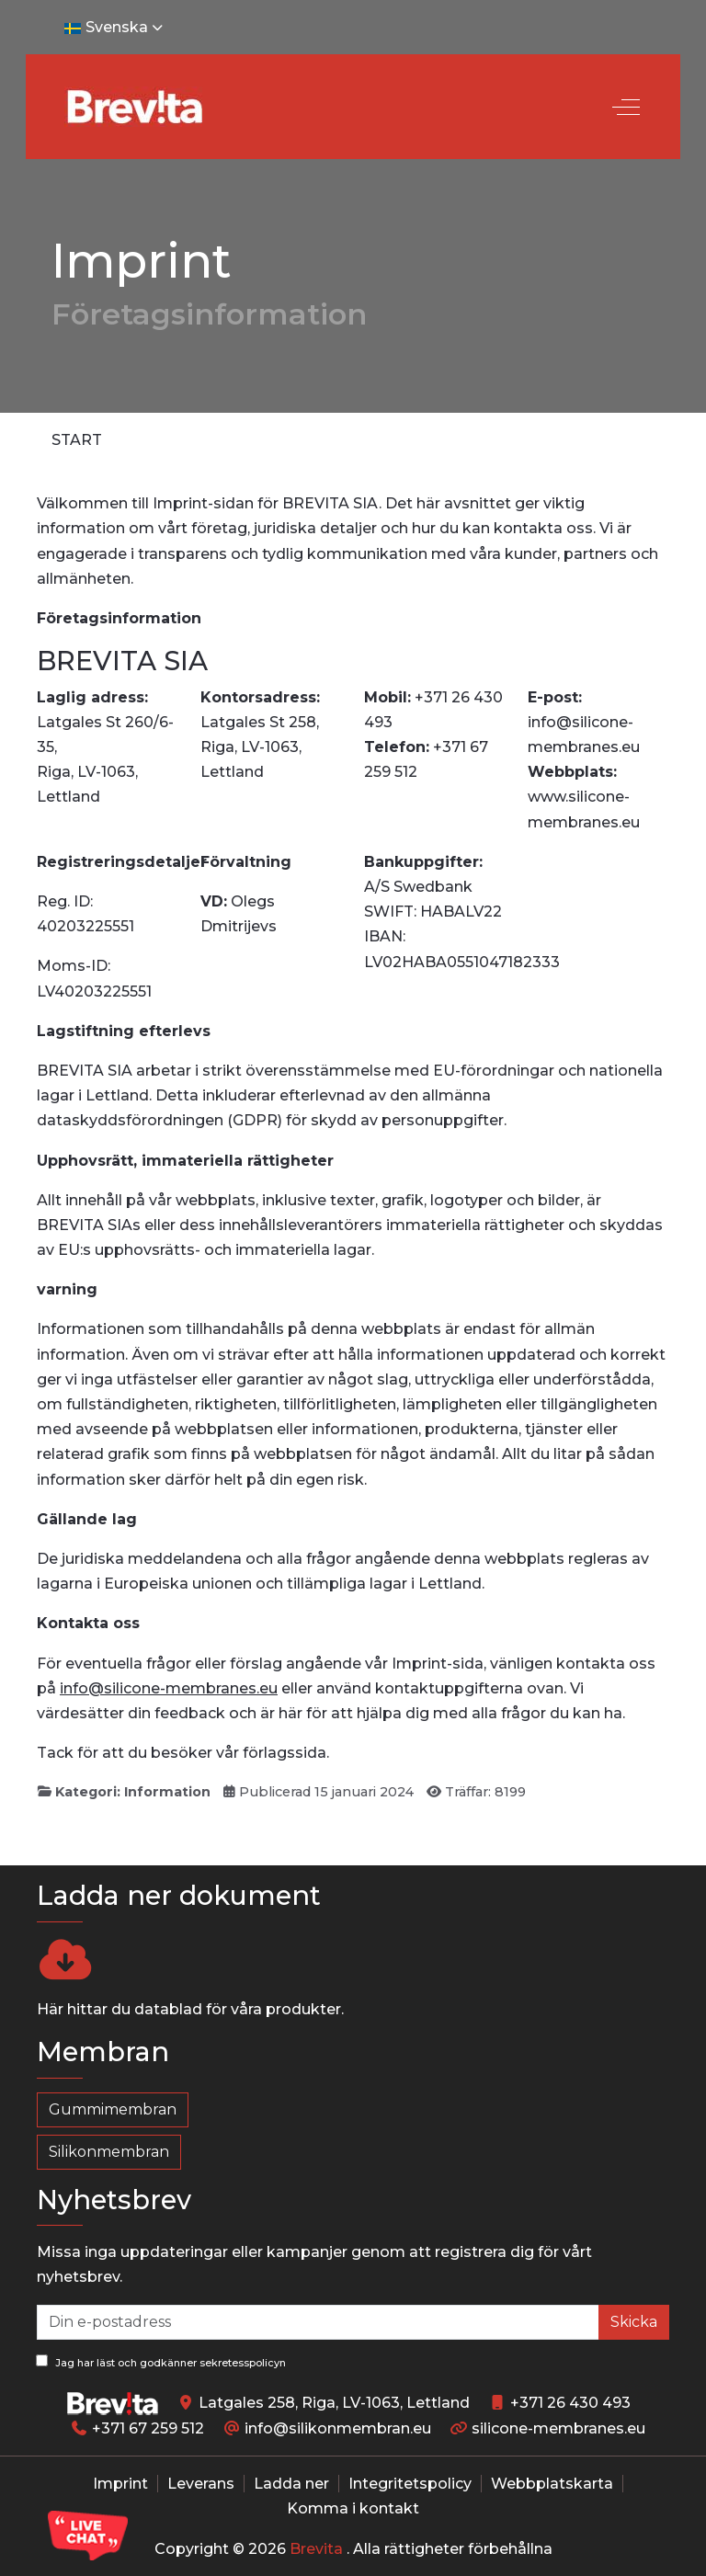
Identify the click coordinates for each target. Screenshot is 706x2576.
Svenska (115, 27)
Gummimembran (112, 2109)
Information (167, 1792)
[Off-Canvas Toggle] (626, 106)
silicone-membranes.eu (558, 2428)
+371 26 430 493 (570, 2402)
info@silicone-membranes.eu (169, 1688)
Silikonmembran (109, 2151)
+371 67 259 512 (148, 2428)
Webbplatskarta (552, 2483)
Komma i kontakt (353, 2508)
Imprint (120, 2483)
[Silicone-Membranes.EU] (133, 106)
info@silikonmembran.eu (338, 2428)
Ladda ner (291, 2483)
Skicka (633, 2322)
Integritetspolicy (410, 2483)
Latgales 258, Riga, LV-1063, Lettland (334, 2402)
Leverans (200, 2483)
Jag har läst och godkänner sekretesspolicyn (161, 2361)
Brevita (316, 2549)
